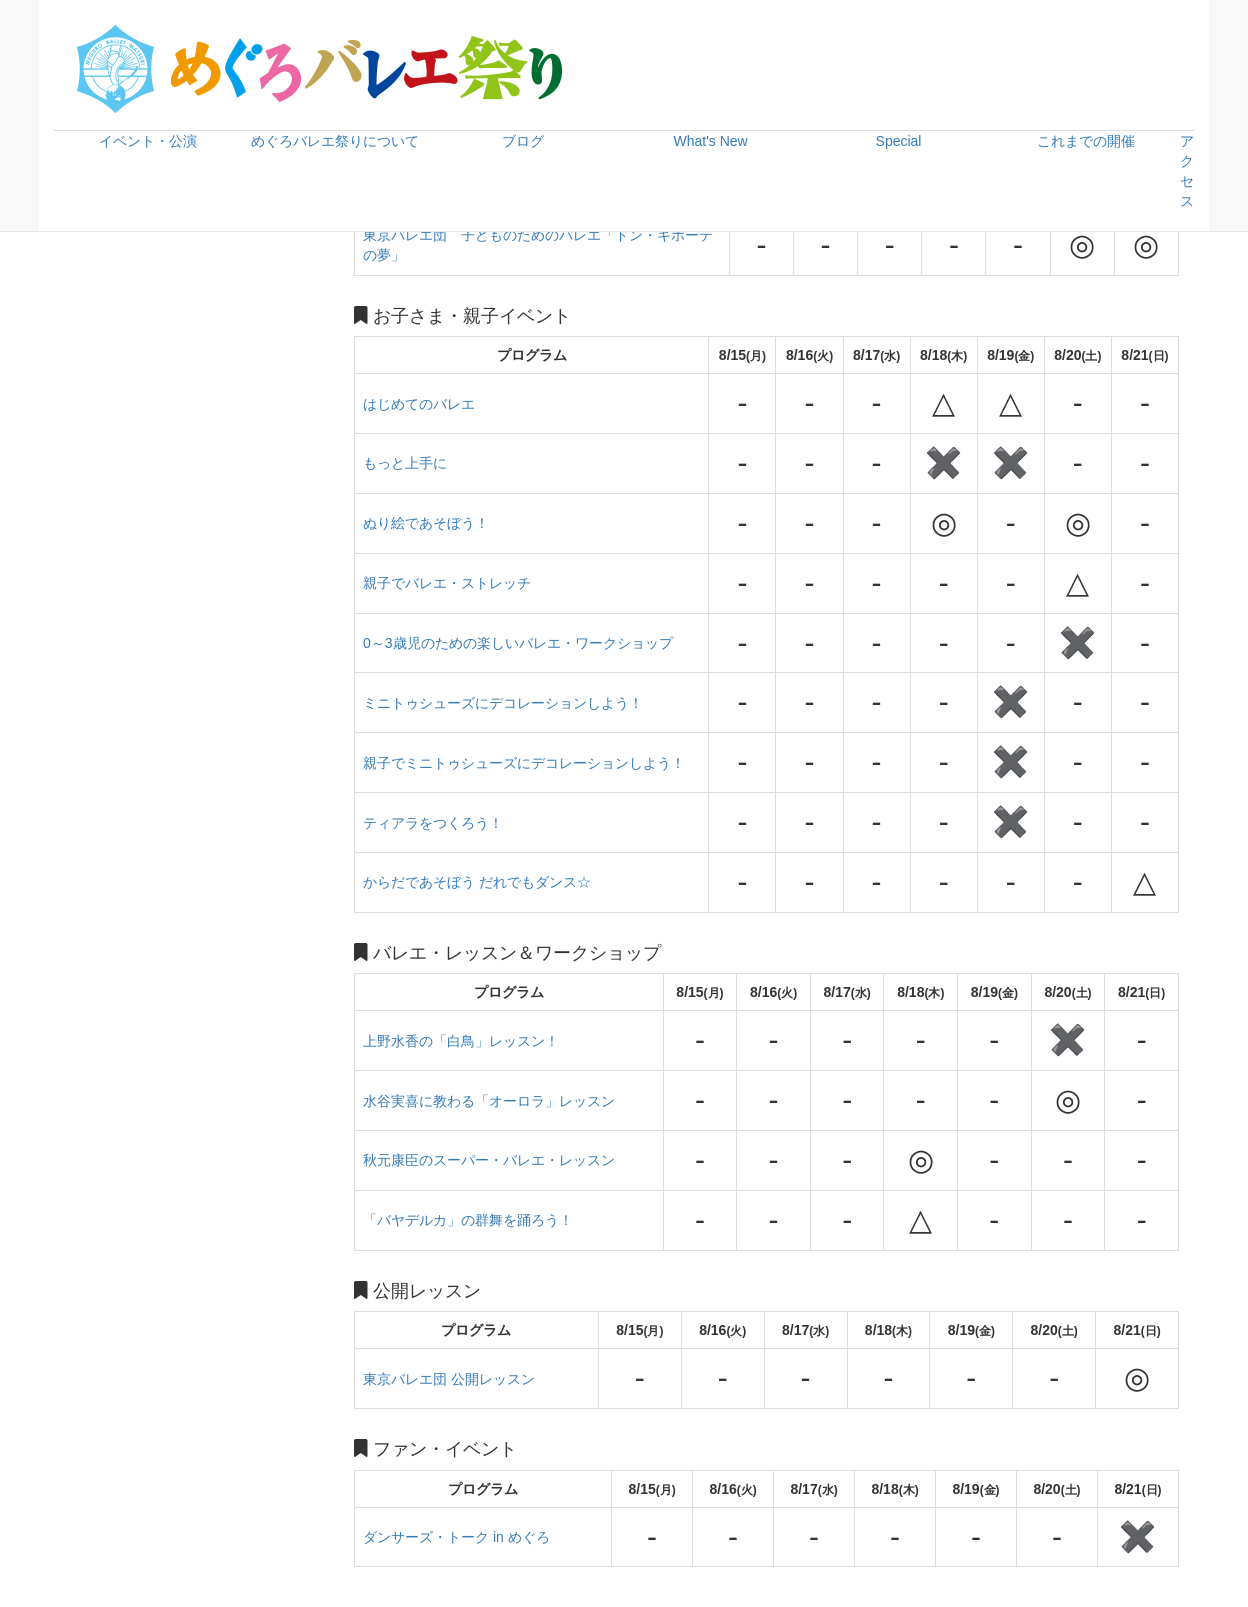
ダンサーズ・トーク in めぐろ (456, 1537)
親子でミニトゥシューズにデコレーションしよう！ (524, 763)
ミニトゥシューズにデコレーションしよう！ (503, 703)
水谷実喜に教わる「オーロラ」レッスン (489, 1101)
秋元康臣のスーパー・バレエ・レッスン (489, 1160)
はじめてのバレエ (419, 404)
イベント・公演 (148, 141)
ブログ (523, 141)
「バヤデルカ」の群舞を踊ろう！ (468, 1220)
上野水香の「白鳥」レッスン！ (461, 1041)
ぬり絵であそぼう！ (426, 523)
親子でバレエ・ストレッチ (447, 583)
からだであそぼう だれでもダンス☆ (477, 882)
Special (899, 141)
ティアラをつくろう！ (433, 823)
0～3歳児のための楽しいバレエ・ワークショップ (518, 643)
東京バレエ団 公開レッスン (449, 1379)
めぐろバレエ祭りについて (335, 141)
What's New (710, 141)
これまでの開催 (1086, 141)
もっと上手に (405, 463)
